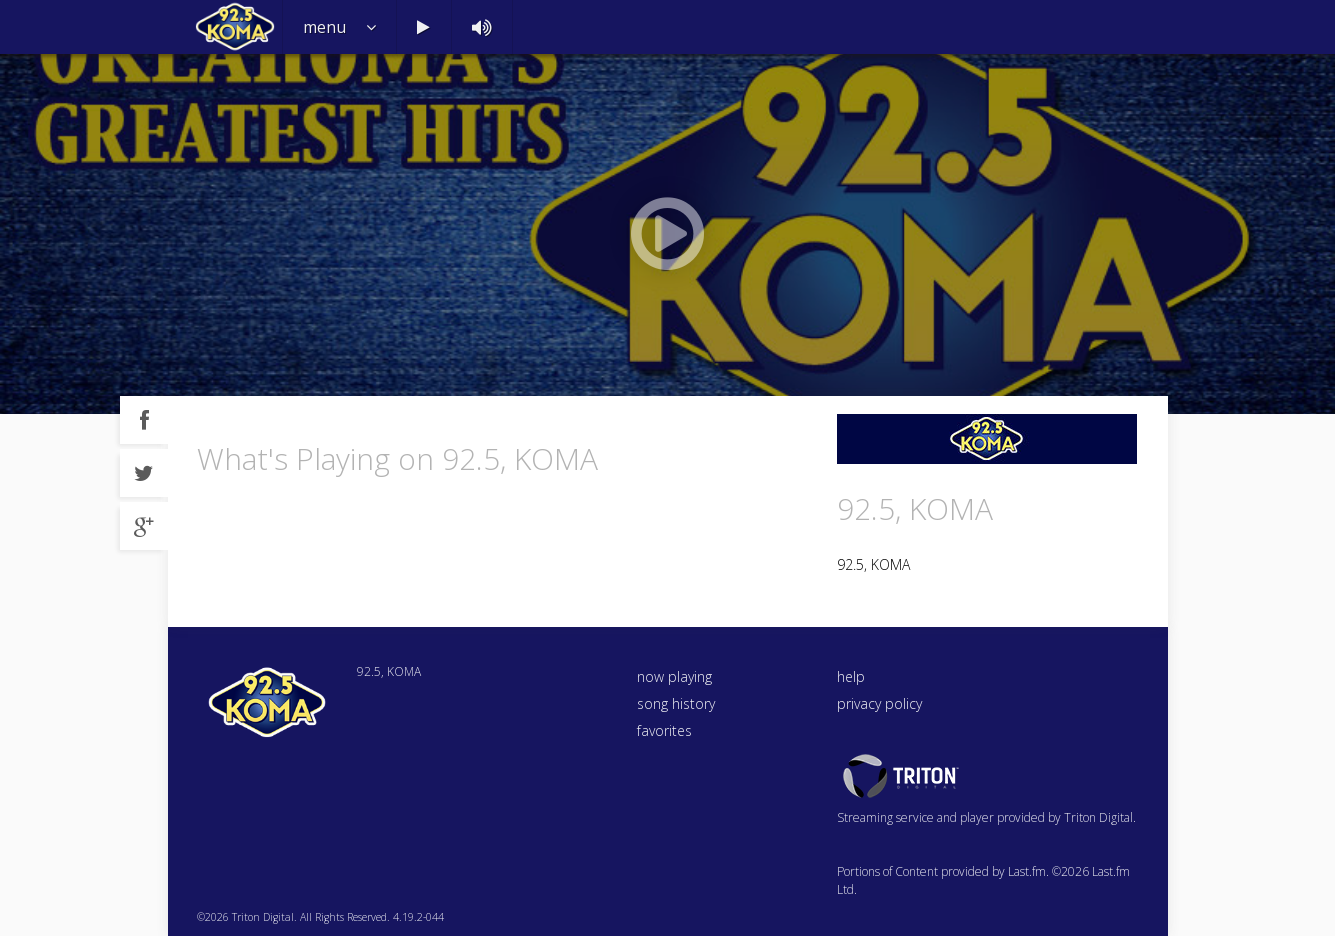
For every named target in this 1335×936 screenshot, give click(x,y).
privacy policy (879, 703)
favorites (664, 730)
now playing (674, 676)
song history (676, 703)
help (851, 676)
